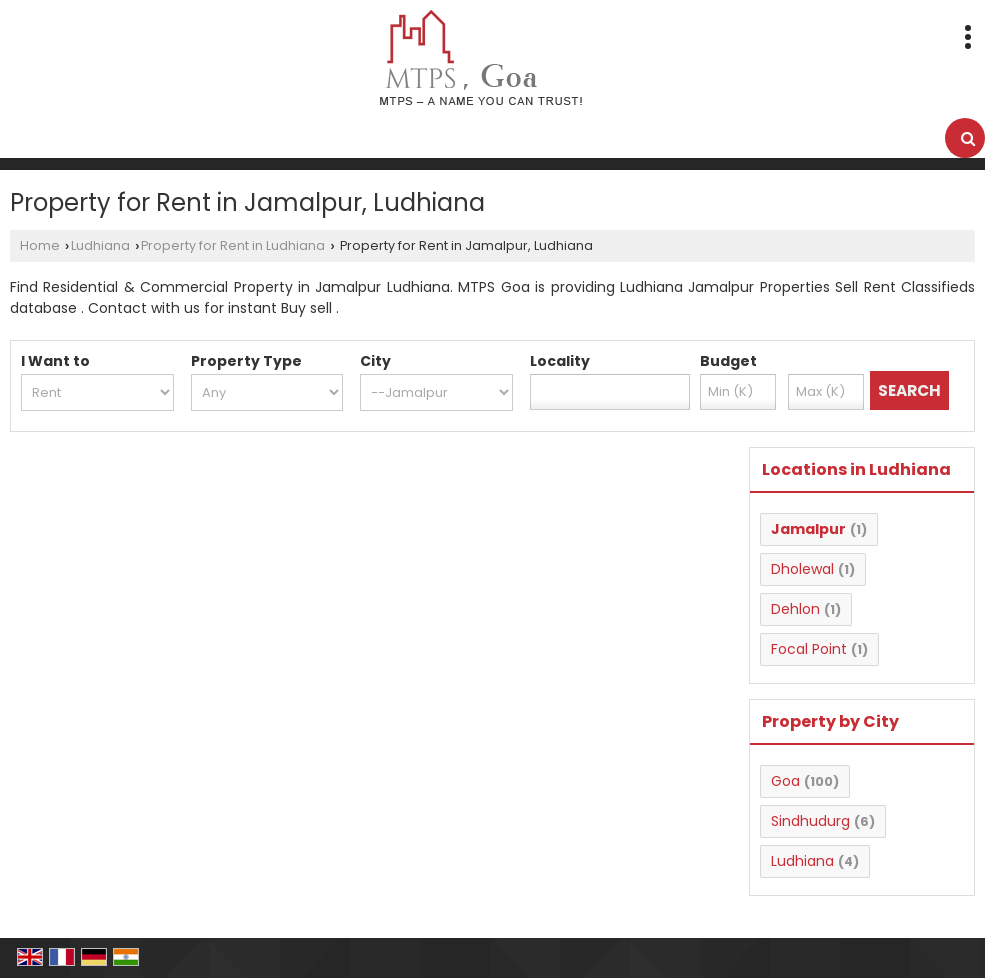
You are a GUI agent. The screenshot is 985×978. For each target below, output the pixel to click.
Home (40, 245)
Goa (785, 781)
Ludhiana (100, 245)
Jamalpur (808, 529)
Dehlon (795, 609)
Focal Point (809, 649)
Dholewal (802, 569)
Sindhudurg (810, 821)
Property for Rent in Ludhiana (233, 245)
